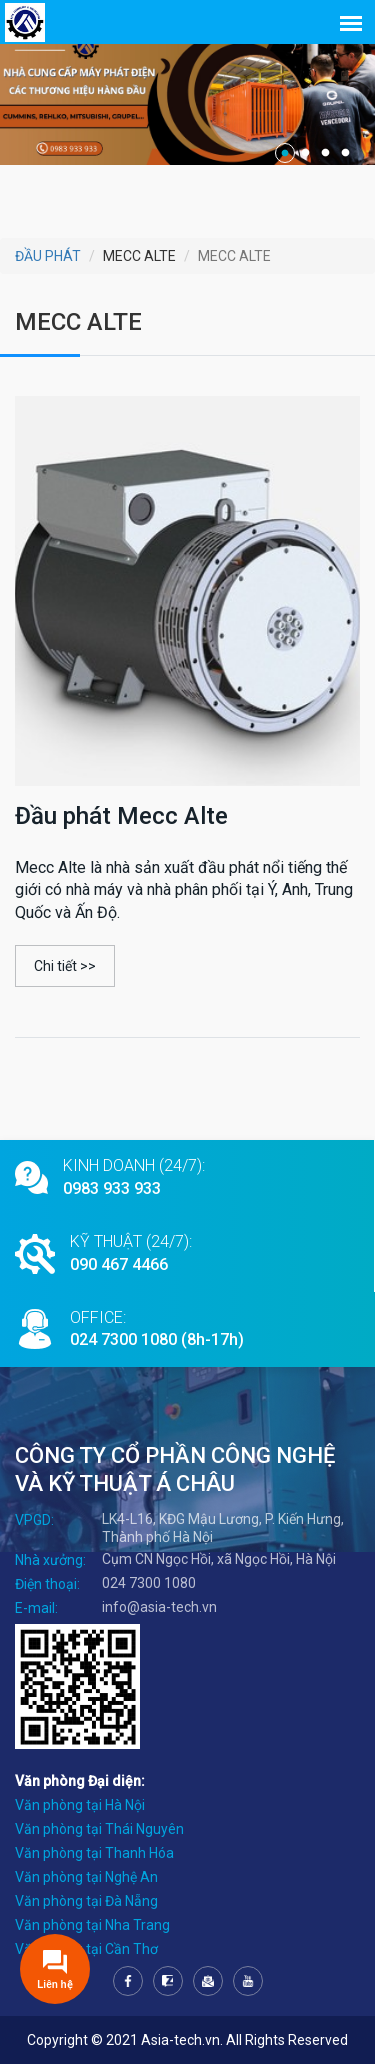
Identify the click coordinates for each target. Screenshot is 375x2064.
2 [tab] (305, 153)
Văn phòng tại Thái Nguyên (99, 1829)
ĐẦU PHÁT (48, 256)
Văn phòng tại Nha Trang (92, 1925)
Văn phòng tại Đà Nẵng (86, 1901)
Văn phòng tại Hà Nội (80, 1805)
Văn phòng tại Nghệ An (86, 1877)
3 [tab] (325, 153)
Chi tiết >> (65, 966)
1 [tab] (285, 153)
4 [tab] (345, 153)
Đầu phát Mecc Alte (121, 816)
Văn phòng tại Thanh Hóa (94, 1853)
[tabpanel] (187, 95)
